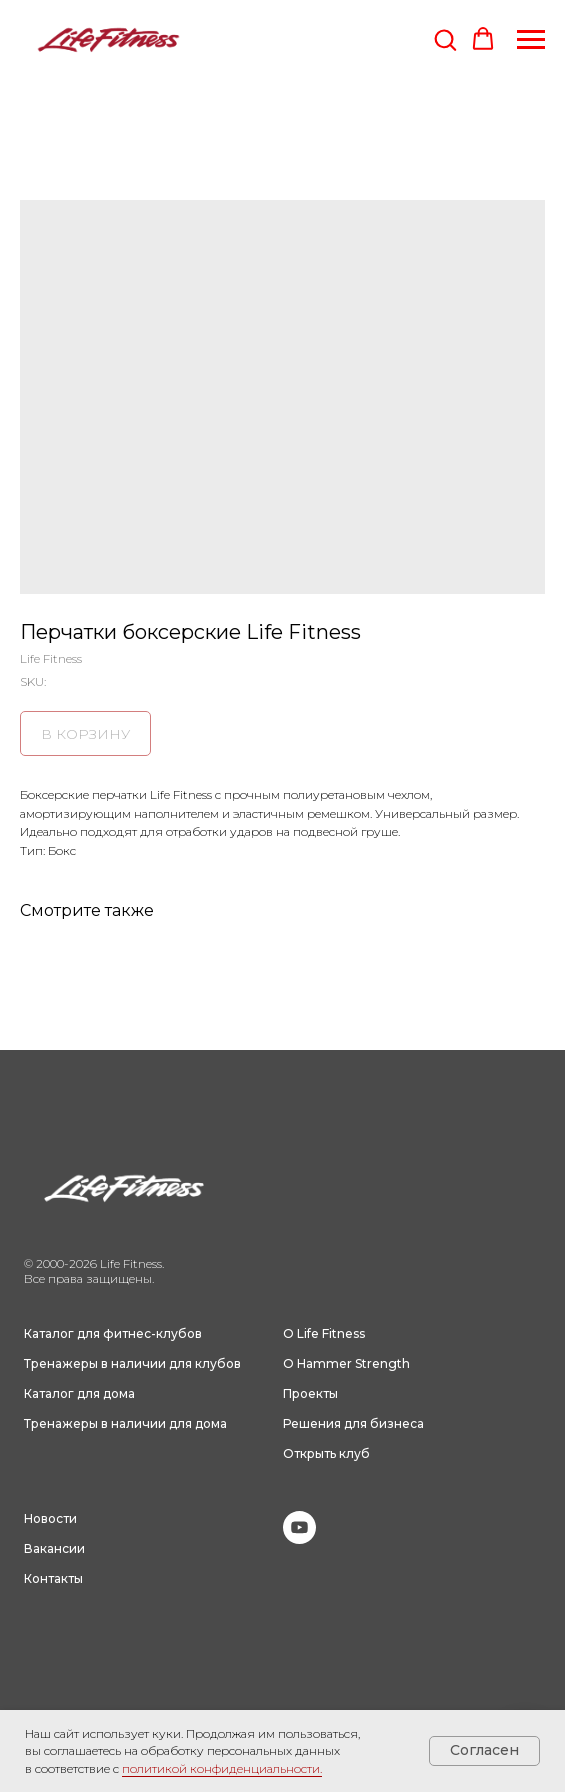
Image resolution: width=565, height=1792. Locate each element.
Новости (50, 1518)
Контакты (53, 1578)
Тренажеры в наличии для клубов (132, 1363)
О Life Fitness (324, 1333)
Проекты (310, 1393)
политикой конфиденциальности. (222, 1768)
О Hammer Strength (346, 1363)
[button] (445, 39)
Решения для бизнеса (353, 1423)
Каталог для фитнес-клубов (113, 1333)
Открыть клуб (326, 1453)
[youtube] (299, 1538)
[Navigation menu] (531, 40)
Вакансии (54, 1548)
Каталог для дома (79, 1393)
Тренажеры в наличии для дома (125, 1423)
